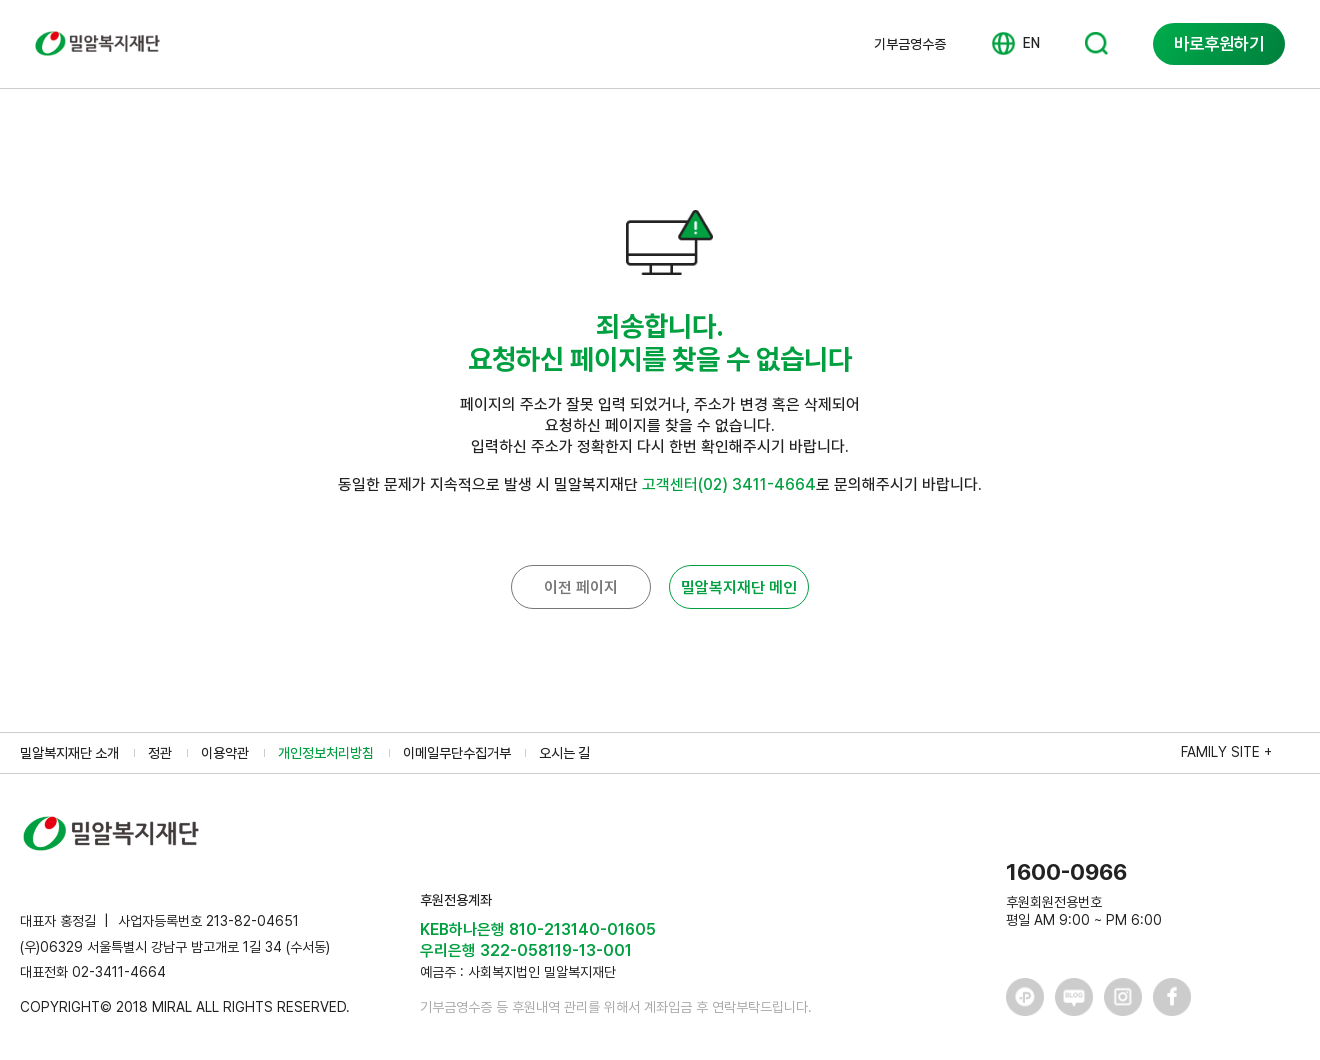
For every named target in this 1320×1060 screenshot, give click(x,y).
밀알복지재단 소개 (69, 753)
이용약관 (225, 753)
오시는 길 (564, 753)
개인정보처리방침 (326, 753)
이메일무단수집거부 (457, 753)
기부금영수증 (910, 44)
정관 (160, 753)
